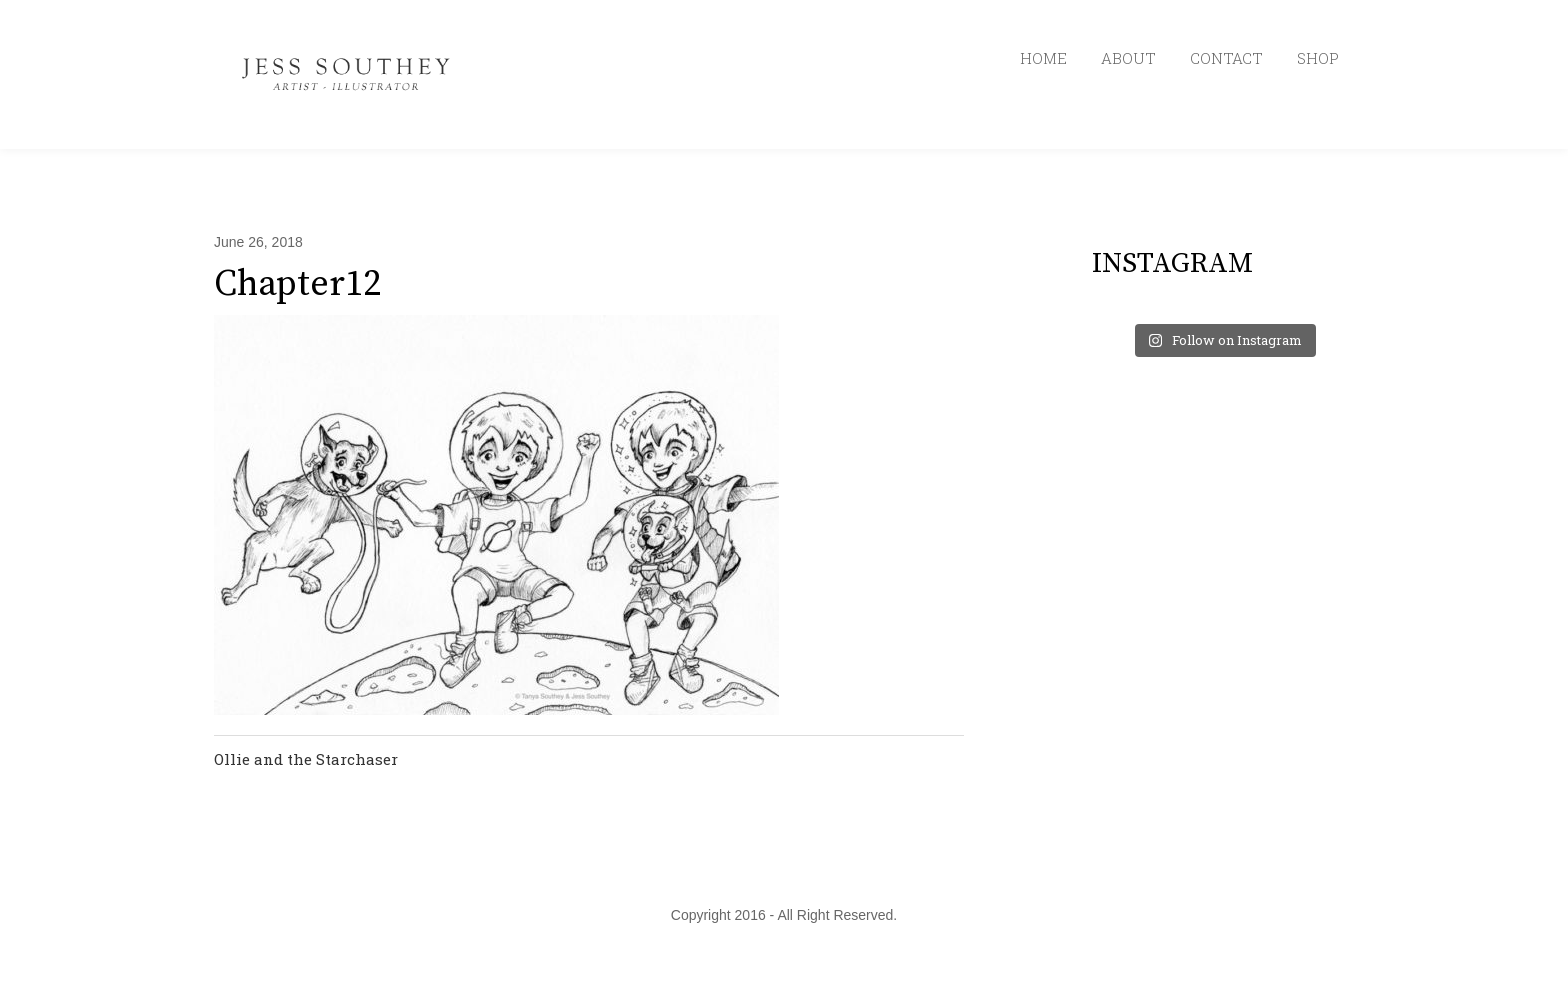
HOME (1043, 58)
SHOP (1318, 58)
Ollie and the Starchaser (306, 759)
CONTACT (1226, 58)
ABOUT (1128, 58)
